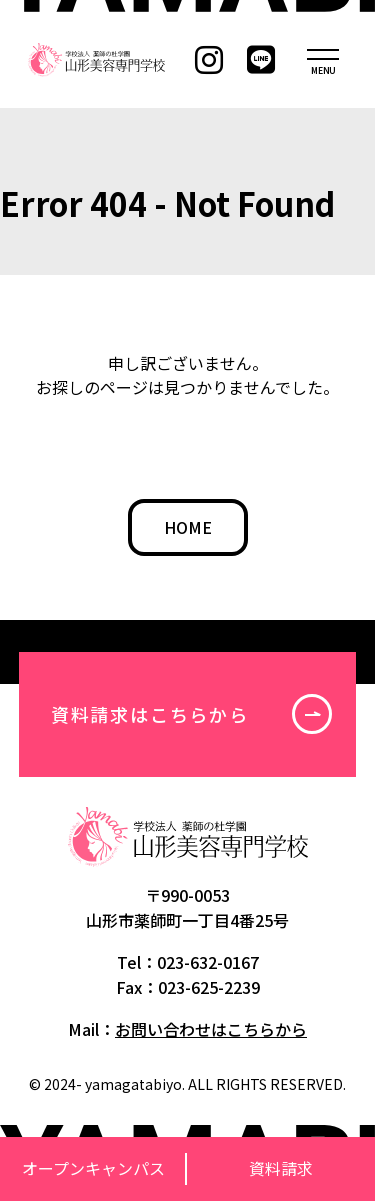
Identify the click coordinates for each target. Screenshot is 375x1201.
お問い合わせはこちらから (211, 1029)
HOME (188, 527)
